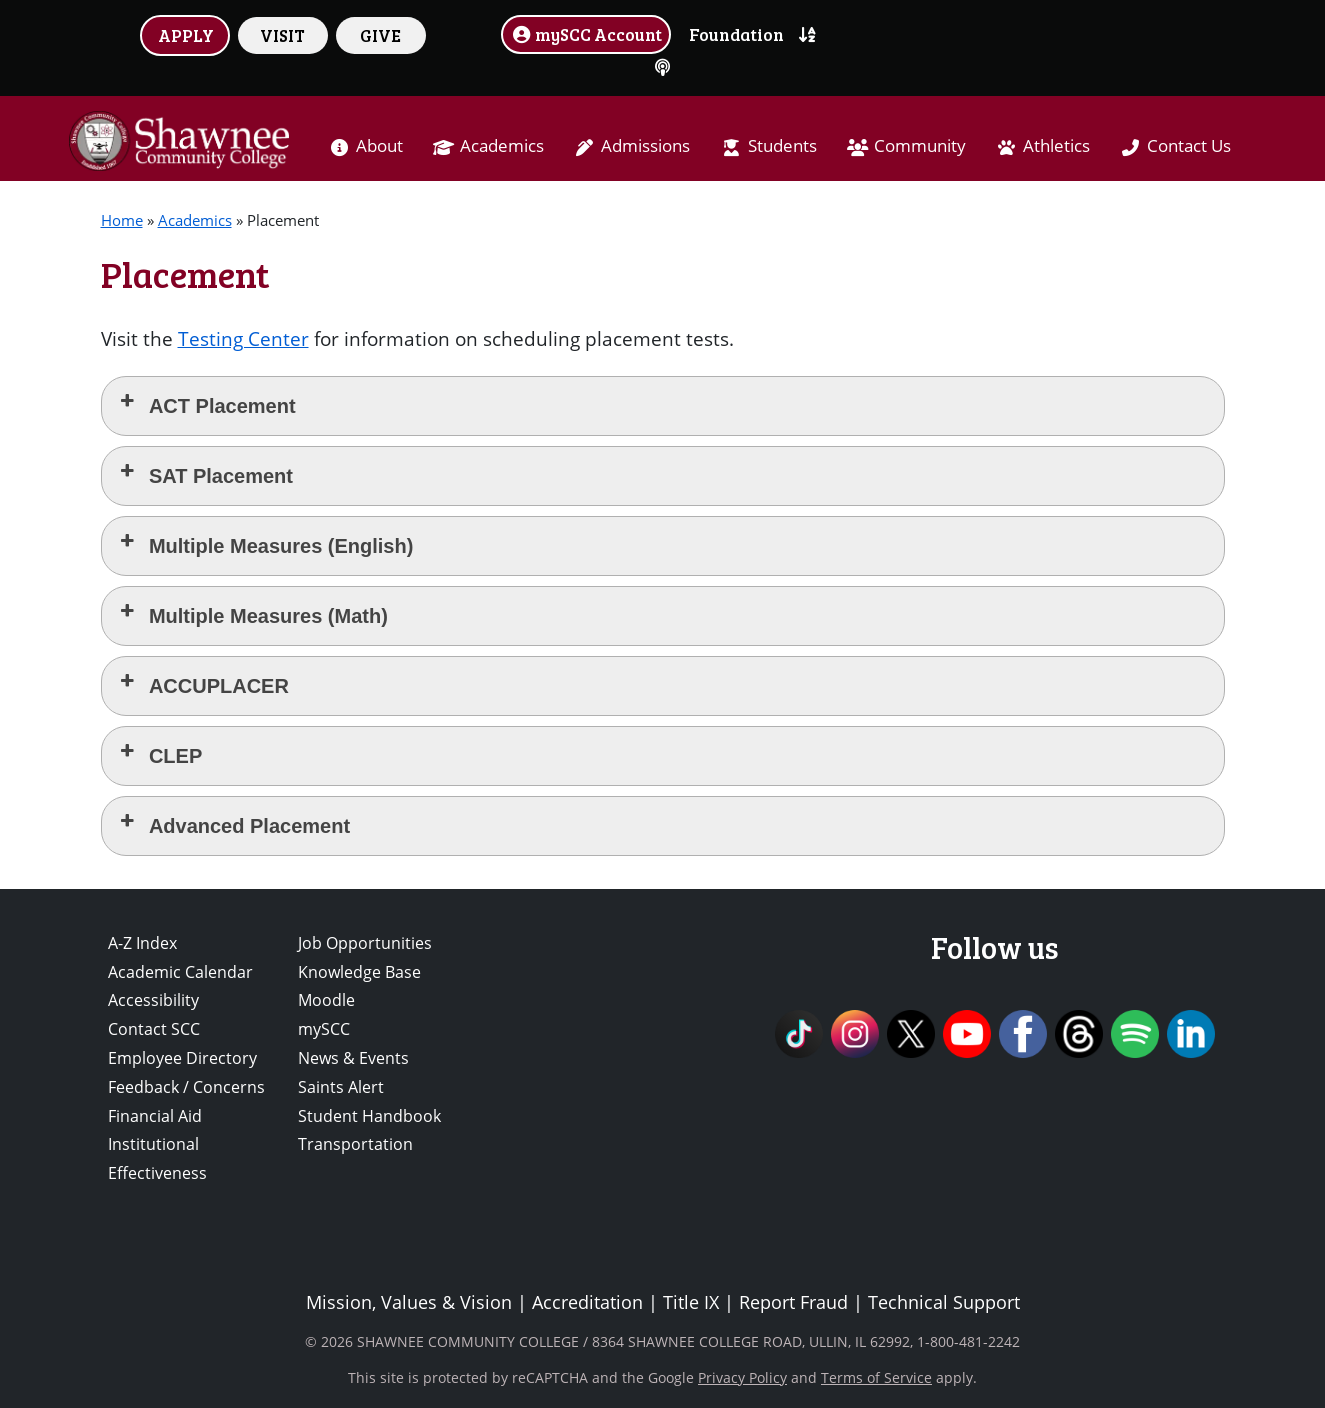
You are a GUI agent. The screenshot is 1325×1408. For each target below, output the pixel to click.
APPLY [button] (186, 35)
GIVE (380, 35)
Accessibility (153, 1000)
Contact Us (1189, 145)
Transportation (355, 1144)
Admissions (645, 145)
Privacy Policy (742, 1377)
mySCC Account (586, 34)
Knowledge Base (359, 972)
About (379, 145)
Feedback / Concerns (186, 1087)
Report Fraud (793, 1302)
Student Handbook (369, 1116)
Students (782, 145)
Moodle (326, 1000)
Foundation (736, 34)
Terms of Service (876, 1377)
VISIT (282, 35)
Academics (502, 145)
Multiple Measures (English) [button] (265, 544)
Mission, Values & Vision (409, 1302)
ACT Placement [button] (206, 404)
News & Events (353, 1058)
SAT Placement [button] (205, 474)
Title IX (691, 1302)
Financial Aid (155, 1116)
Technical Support (944, 1302)
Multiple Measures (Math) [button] (252, 614)
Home (122, 220)
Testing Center (243, 338)
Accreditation (587, 1302)
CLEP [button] (160, 754)
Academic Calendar (180, 972)
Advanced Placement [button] (234, 824)
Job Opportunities (365, 943)
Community (920, 145)
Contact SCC (154, 1029)
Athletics (1056, 145)
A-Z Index (142, 943)
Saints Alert (341, 1087)
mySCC (324, 1029)
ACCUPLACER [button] (203, 684)
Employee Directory (182, 1058)
